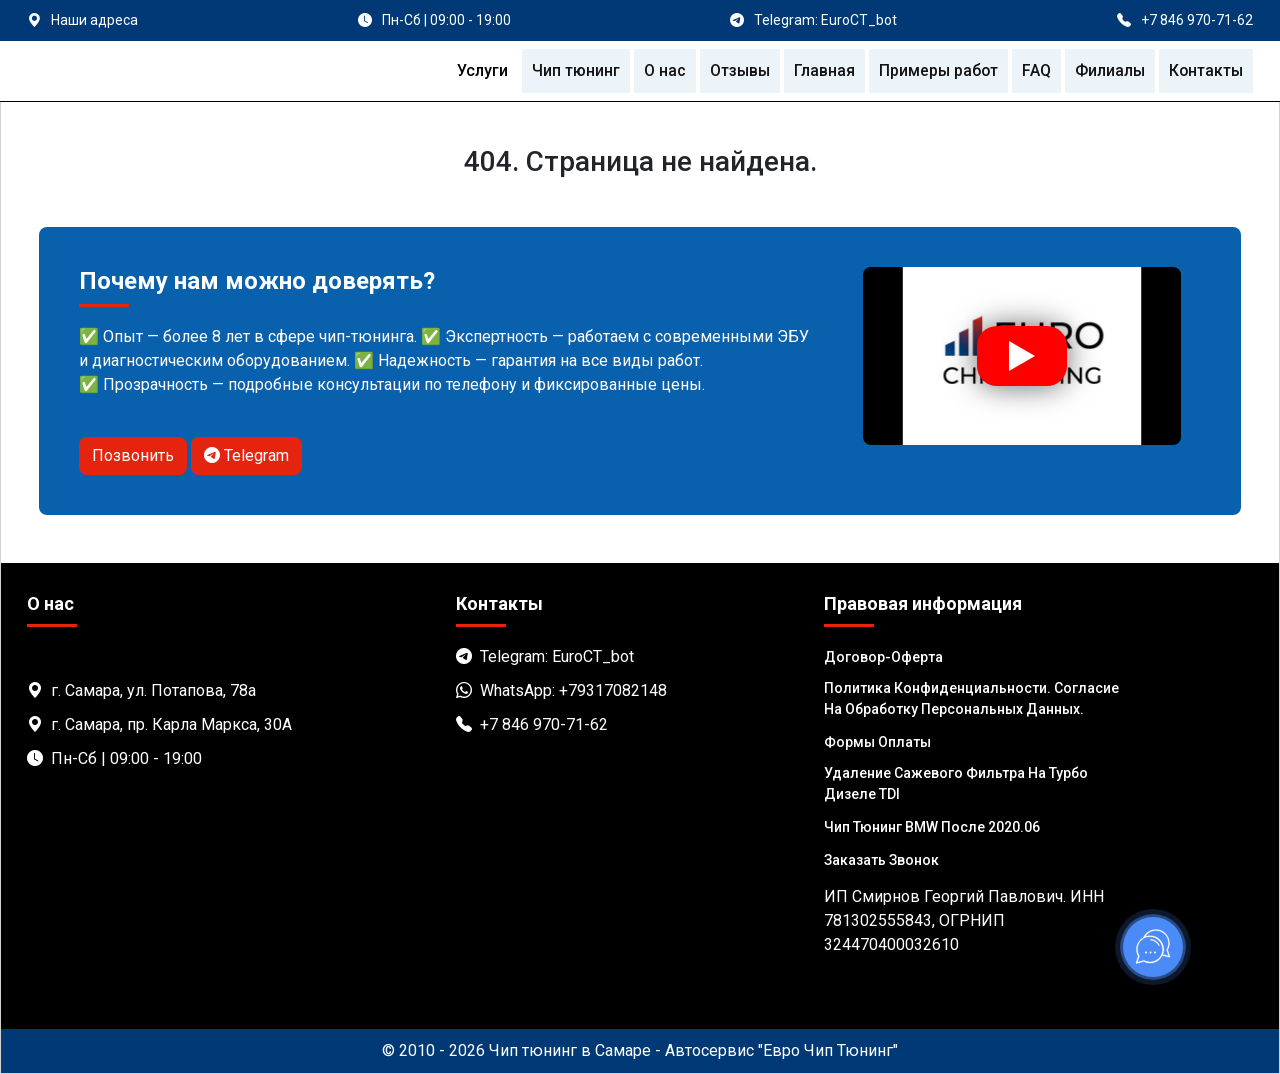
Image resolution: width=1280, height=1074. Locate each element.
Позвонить (133, 455)
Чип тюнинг (568, 70)
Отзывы (733, 70)
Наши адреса (94, 20)
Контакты (1205, 70)
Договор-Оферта (883, 657)
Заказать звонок (881, 860)
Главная (819, 70)
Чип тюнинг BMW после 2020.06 (932, 827)
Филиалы (1107, 70)
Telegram (246, 455)
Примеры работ (934, 70)
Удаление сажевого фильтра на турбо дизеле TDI (956, 783)
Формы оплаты (877, 742)
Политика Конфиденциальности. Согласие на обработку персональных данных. (971, 698)
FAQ (1033, 70)
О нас (657, 70)
